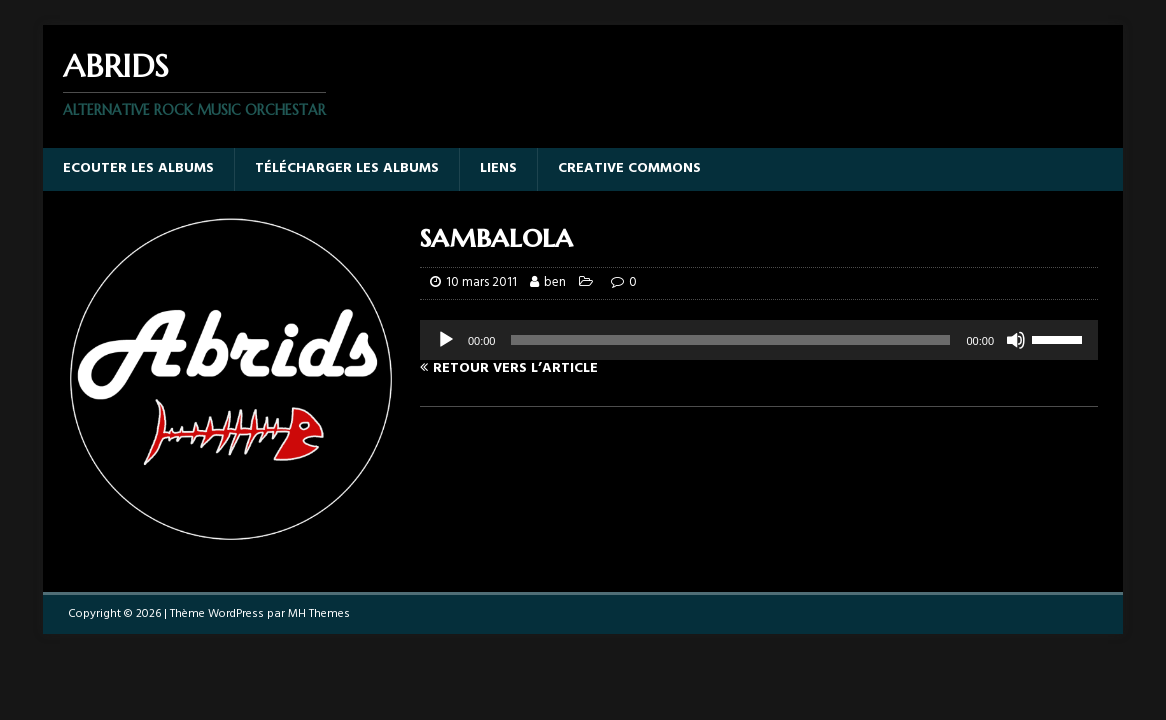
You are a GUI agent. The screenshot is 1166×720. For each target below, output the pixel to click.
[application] (759, 340)
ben (555, 282)
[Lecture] (446, 340)
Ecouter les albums (138, 168)
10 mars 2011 (481, 282)
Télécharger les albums (347, 168)
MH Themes (319, 614)
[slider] (730, 340)
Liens (498, 168)
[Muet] (1016, 340)
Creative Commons (629, 168)
